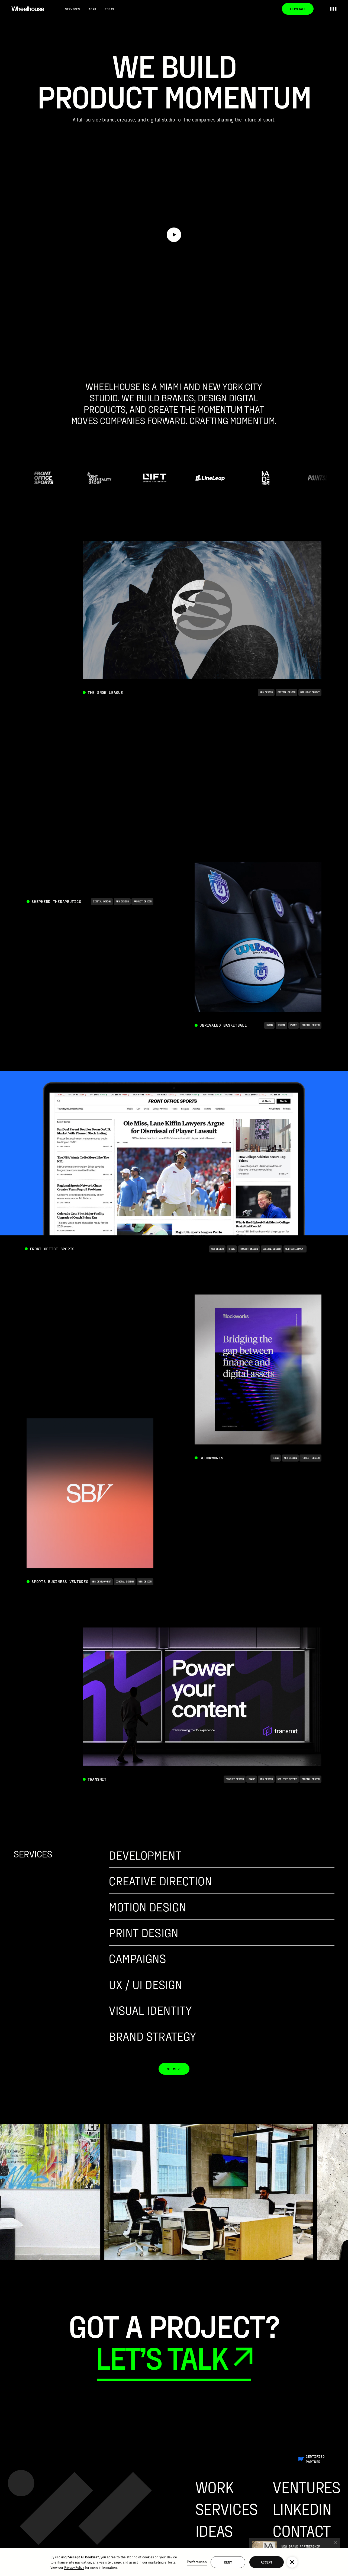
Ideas (109, 9)
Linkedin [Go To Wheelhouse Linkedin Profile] (301, 2508)
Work (92, 9)
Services (72, 9)
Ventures (306, 2486)
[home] (28, 8)
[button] (292, 2562)
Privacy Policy (74, 2567)
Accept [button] (266, 2562)
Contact (301, 2530)
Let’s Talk (297, 9)
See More (174, 2069)
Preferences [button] (197, 2561)
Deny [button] (228, 2562)
